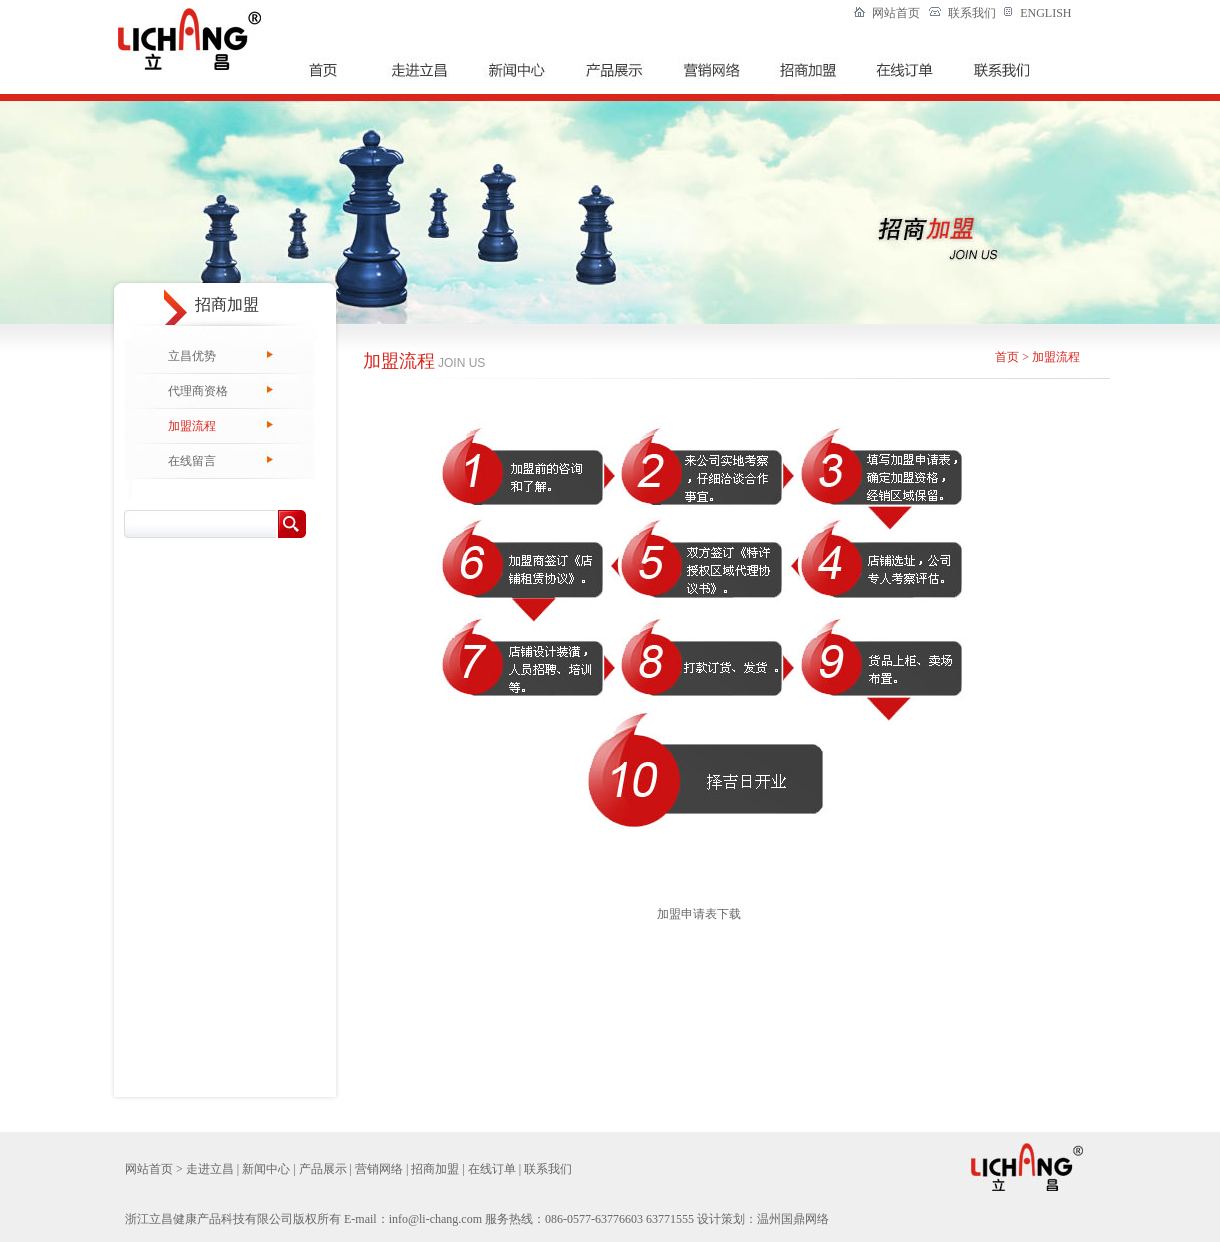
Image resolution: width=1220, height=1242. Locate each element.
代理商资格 (198, 391)
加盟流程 (192, 426)
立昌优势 (192, 356)
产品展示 (323, 1169)
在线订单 (492, 1169)
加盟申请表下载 (699, 914)
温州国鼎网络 (793, 1219)
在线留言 (192, 461)
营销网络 (379, 1169)
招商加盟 (435, 1169)
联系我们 (972, 13)
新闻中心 (266, 1169)
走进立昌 (210, 1169)
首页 (1007, 357)
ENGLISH (1045, 13)
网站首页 (896, 13)
